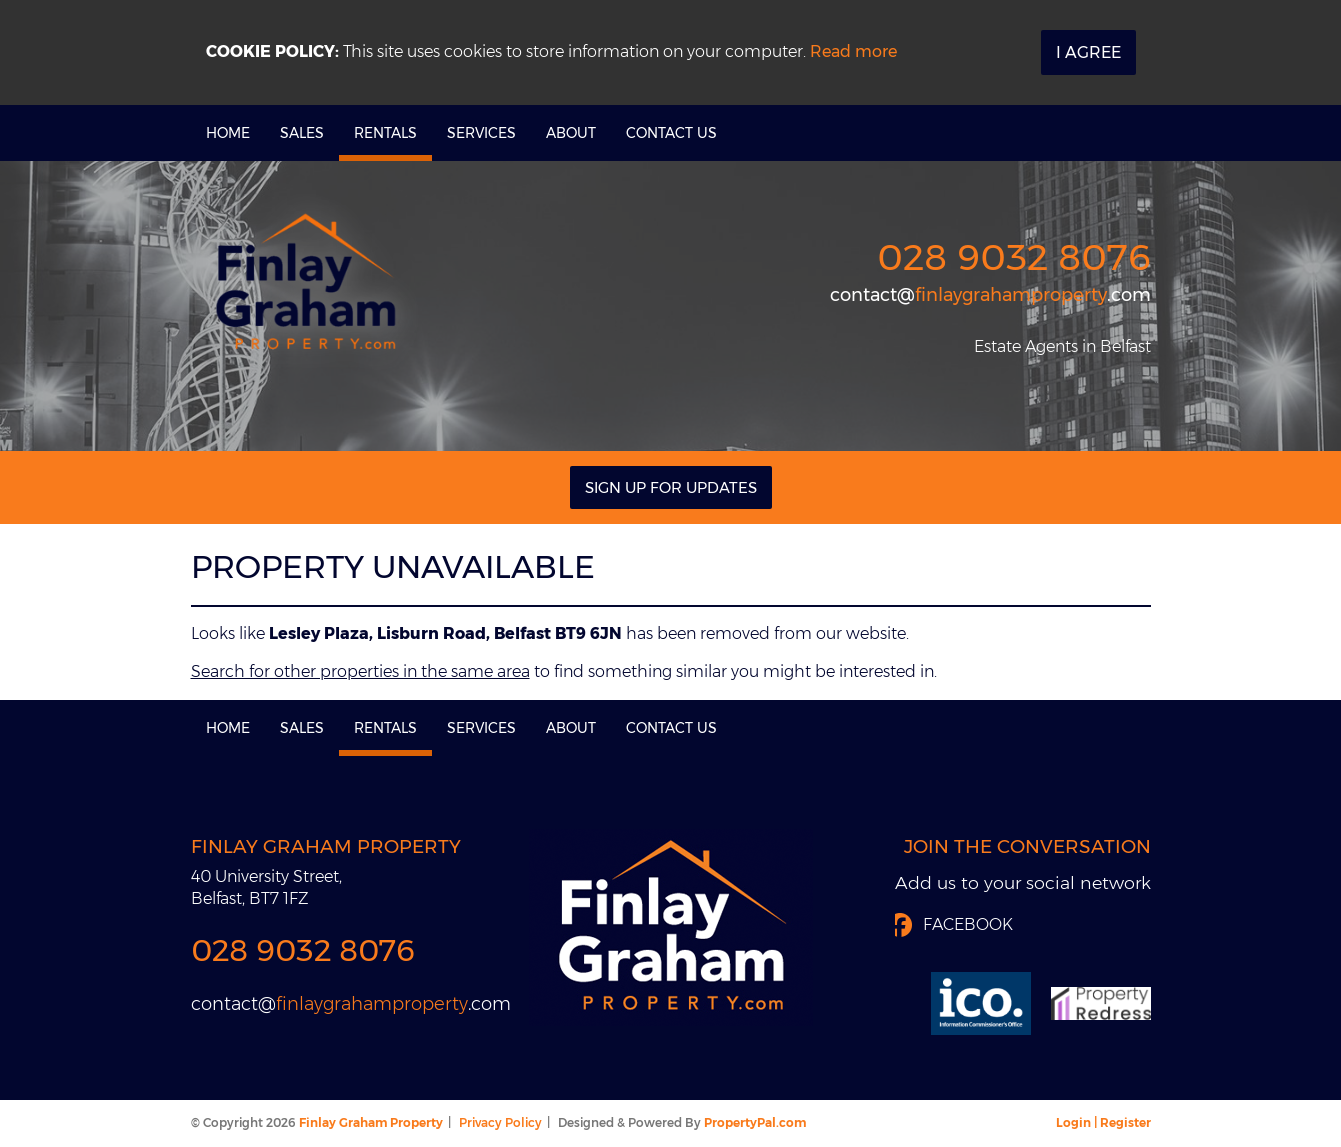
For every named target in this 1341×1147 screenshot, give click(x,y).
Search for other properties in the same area (360, 671)
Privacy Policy (500, 1122)
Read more (853, 51)
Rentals (385, 133)
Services (481, 133)
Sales (302, 133)
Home (228, 133)
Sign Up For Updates (671, 487)
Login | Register (1103, 1122)
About (571, 133)
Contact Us (671, 133)
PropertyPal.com (755, 1122)
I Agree (1088, 52)
